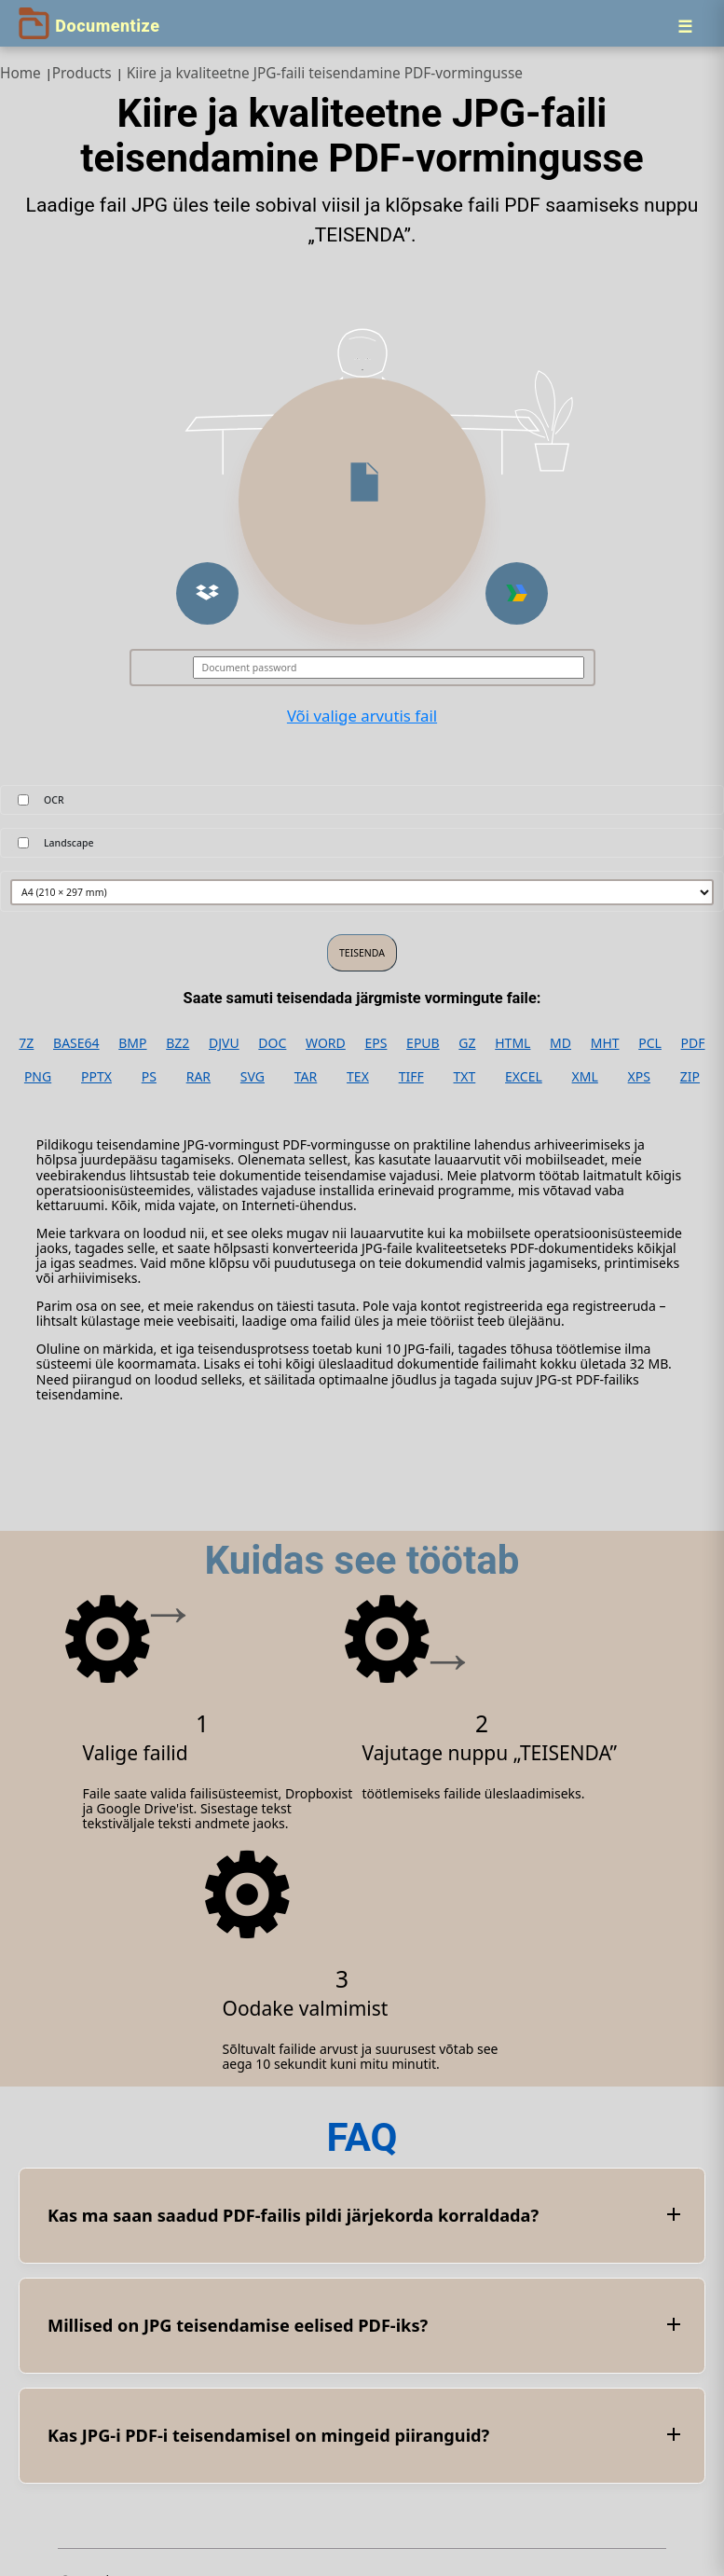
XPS (639, 1076)
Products (82, 73)
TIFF (411, 1076)
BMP (132, 1043)
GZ (466, 1043)
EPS (375, 1043)
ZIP (690, 1076)
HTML (512, 1043)
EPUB (423, 1043)
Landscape (69, 842)
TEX (358, 1076)
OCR (54, 800)
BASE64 (76, 1043)
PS (149, 1076)
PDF (693, 1043)
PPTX (96, 1076)
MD (560, 1043)
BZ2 (177, 1043)
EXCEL (523, 1076)
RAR (198, 1076)
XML (585, 1076)
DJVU (224, 1043)
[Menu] (684, 26)
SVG (252, 1076)
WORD (326, 1043)
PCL (650, 1043)
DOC (272, 1043)
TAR (305, 1076)
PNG (37, 1076)
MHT (605, 1043)
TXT (465, 1076)
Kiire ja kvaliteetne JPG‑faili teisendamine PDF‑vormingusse (325, 73)
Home (20, 73)
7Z (26, 1043)
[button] (207, 593)
